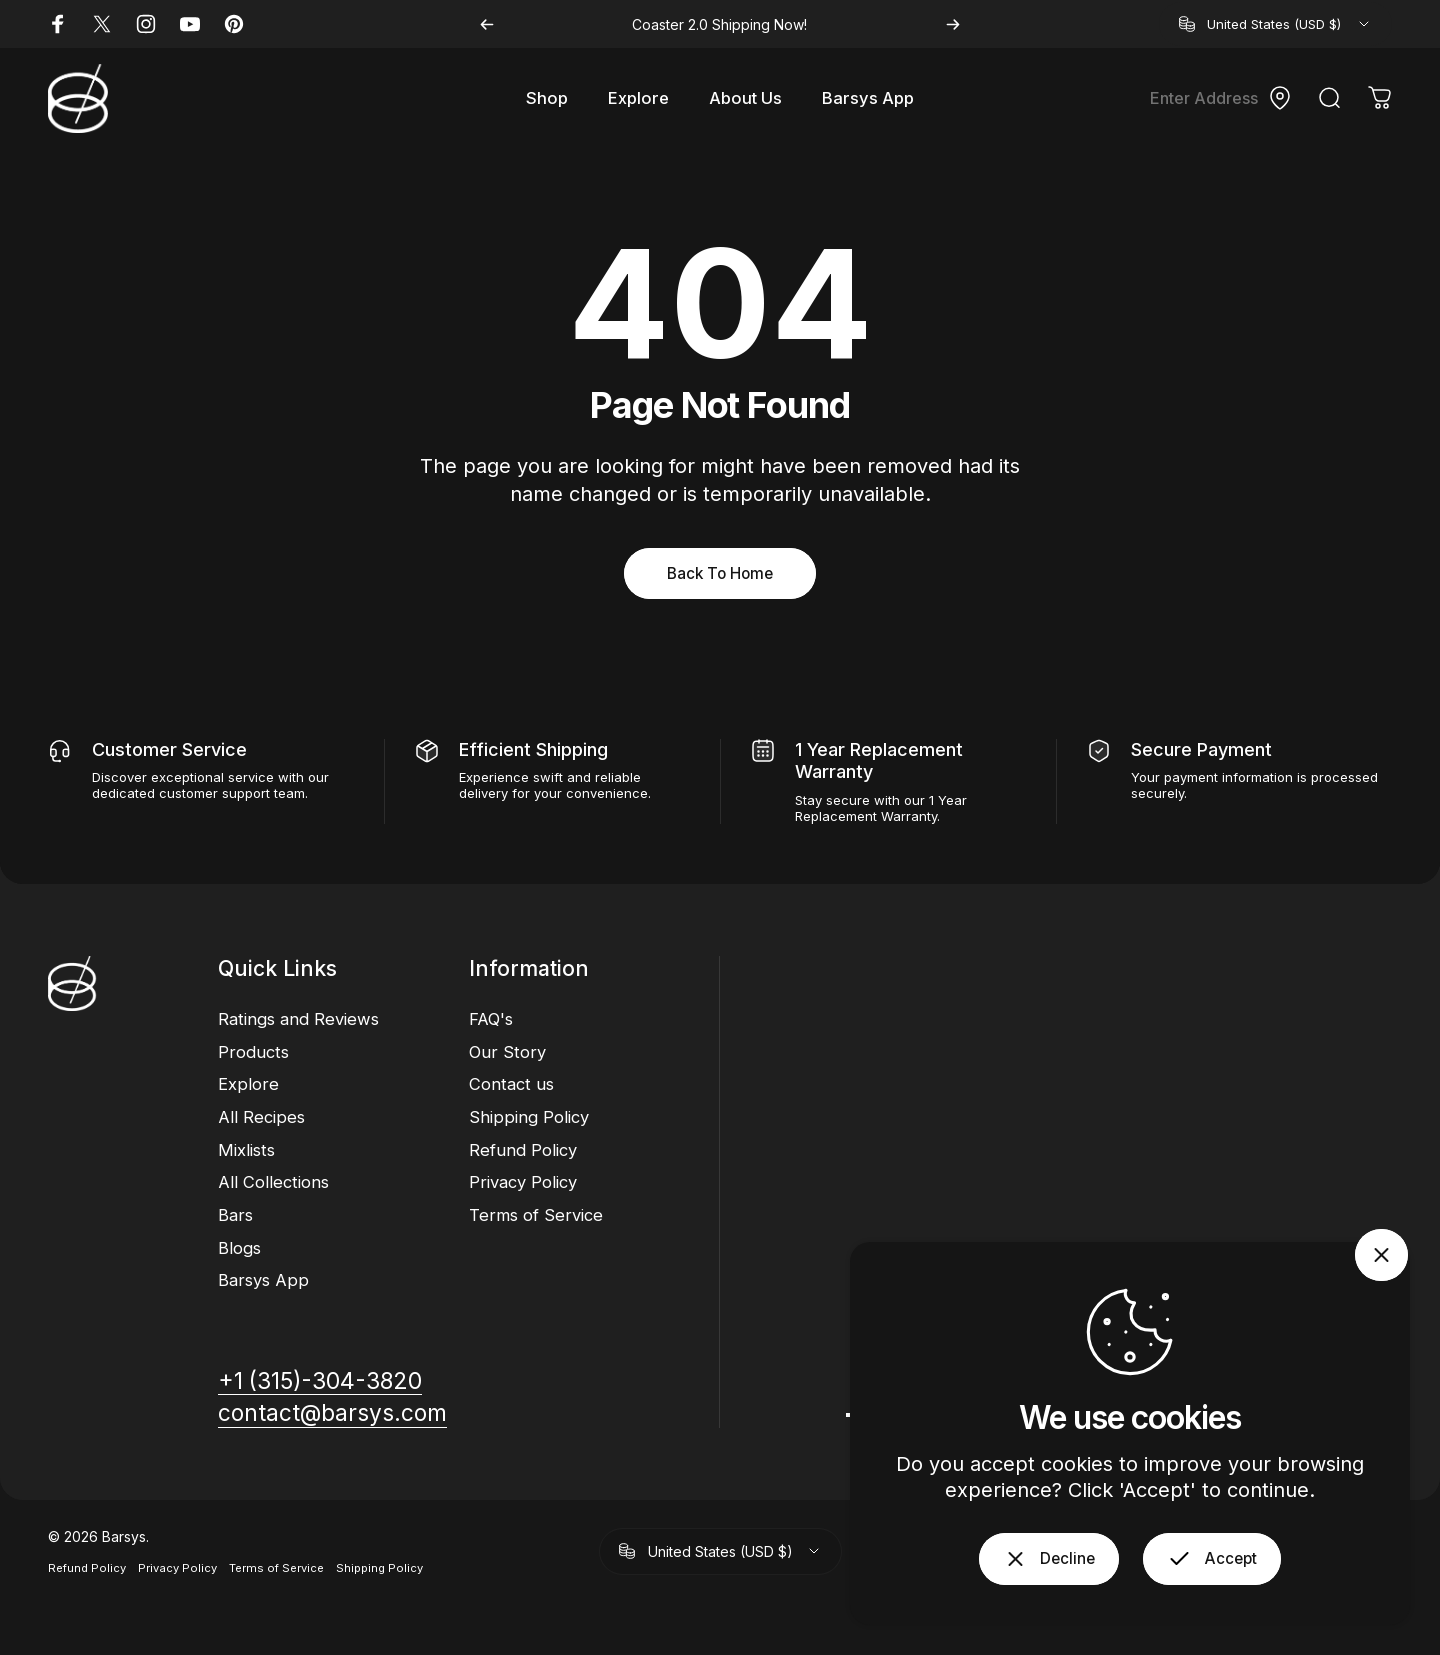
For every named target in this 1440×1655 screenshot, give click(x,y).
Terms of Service (536, 1215)
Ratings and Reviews (298, 1019)
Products (253, 1052)
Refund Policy (523, 1150)
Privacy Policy (523, 1182)
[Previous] (487, 24)
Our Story (507, 1052)
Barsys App (263, 1280)
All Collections (273, 1182)
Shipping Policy (529, 1117)
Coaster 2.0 (670, 24)
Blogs (239, 1248)
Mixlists (246, 1150)
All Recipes (261, 1117)
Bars (235, 1215)
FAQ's (491, 1019)
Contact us (511, 1084)
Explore (248, 1084)
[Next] (953, 24)
